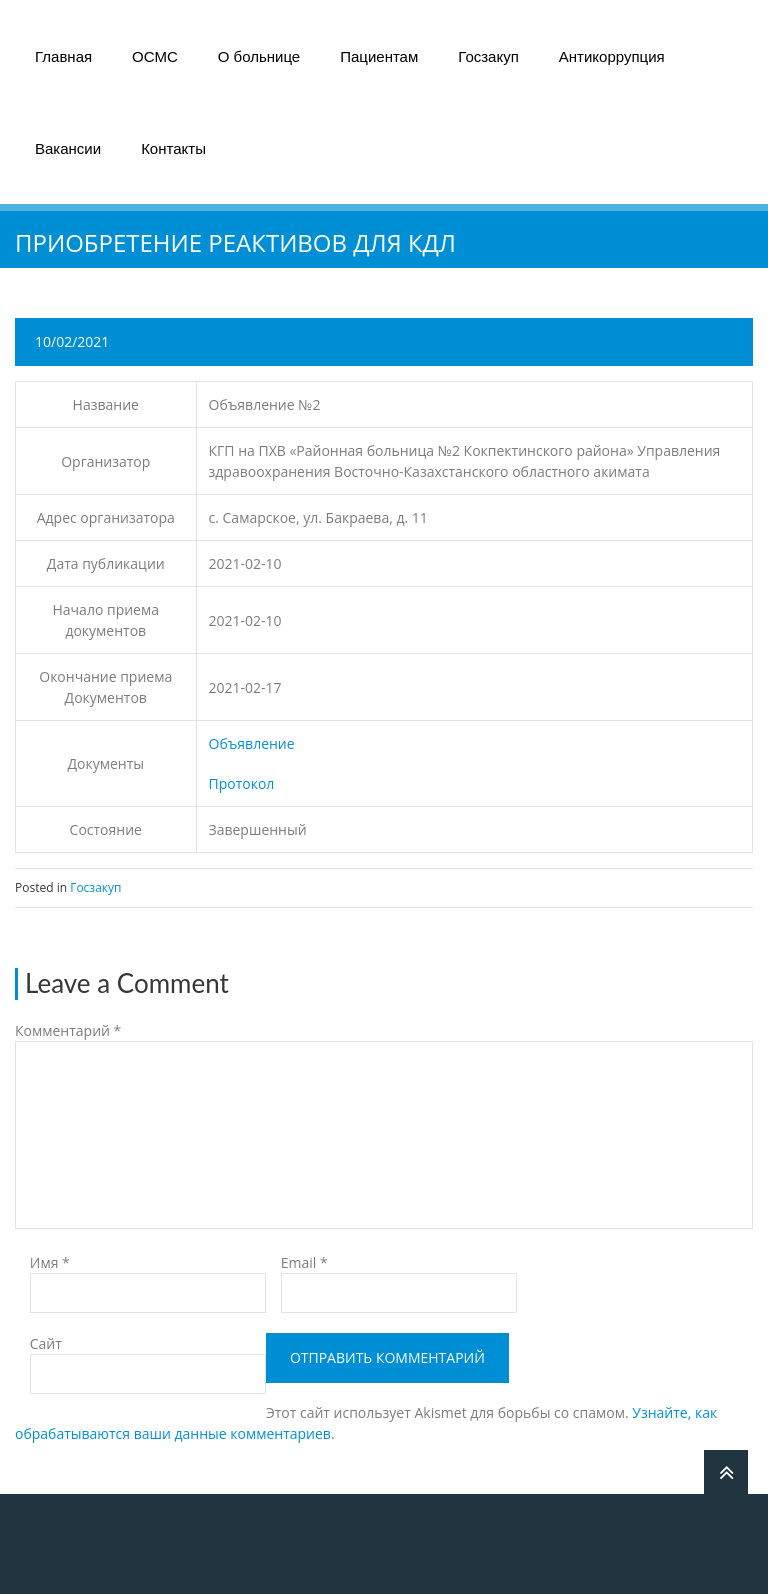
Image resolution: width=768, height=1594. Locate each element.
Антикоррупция (612, 56)
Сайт (46, 1343)
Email (304, 1262)
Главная (63, 56)
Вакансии (68, 148)
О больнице (259, 56)
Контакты (173, 148)
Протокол (242, 783)
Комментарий (68, 1030)
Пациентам (379, 56)
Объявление (252, 743)
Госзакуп (488, 56)
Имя (50, 1262)
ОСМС (155, 56)
